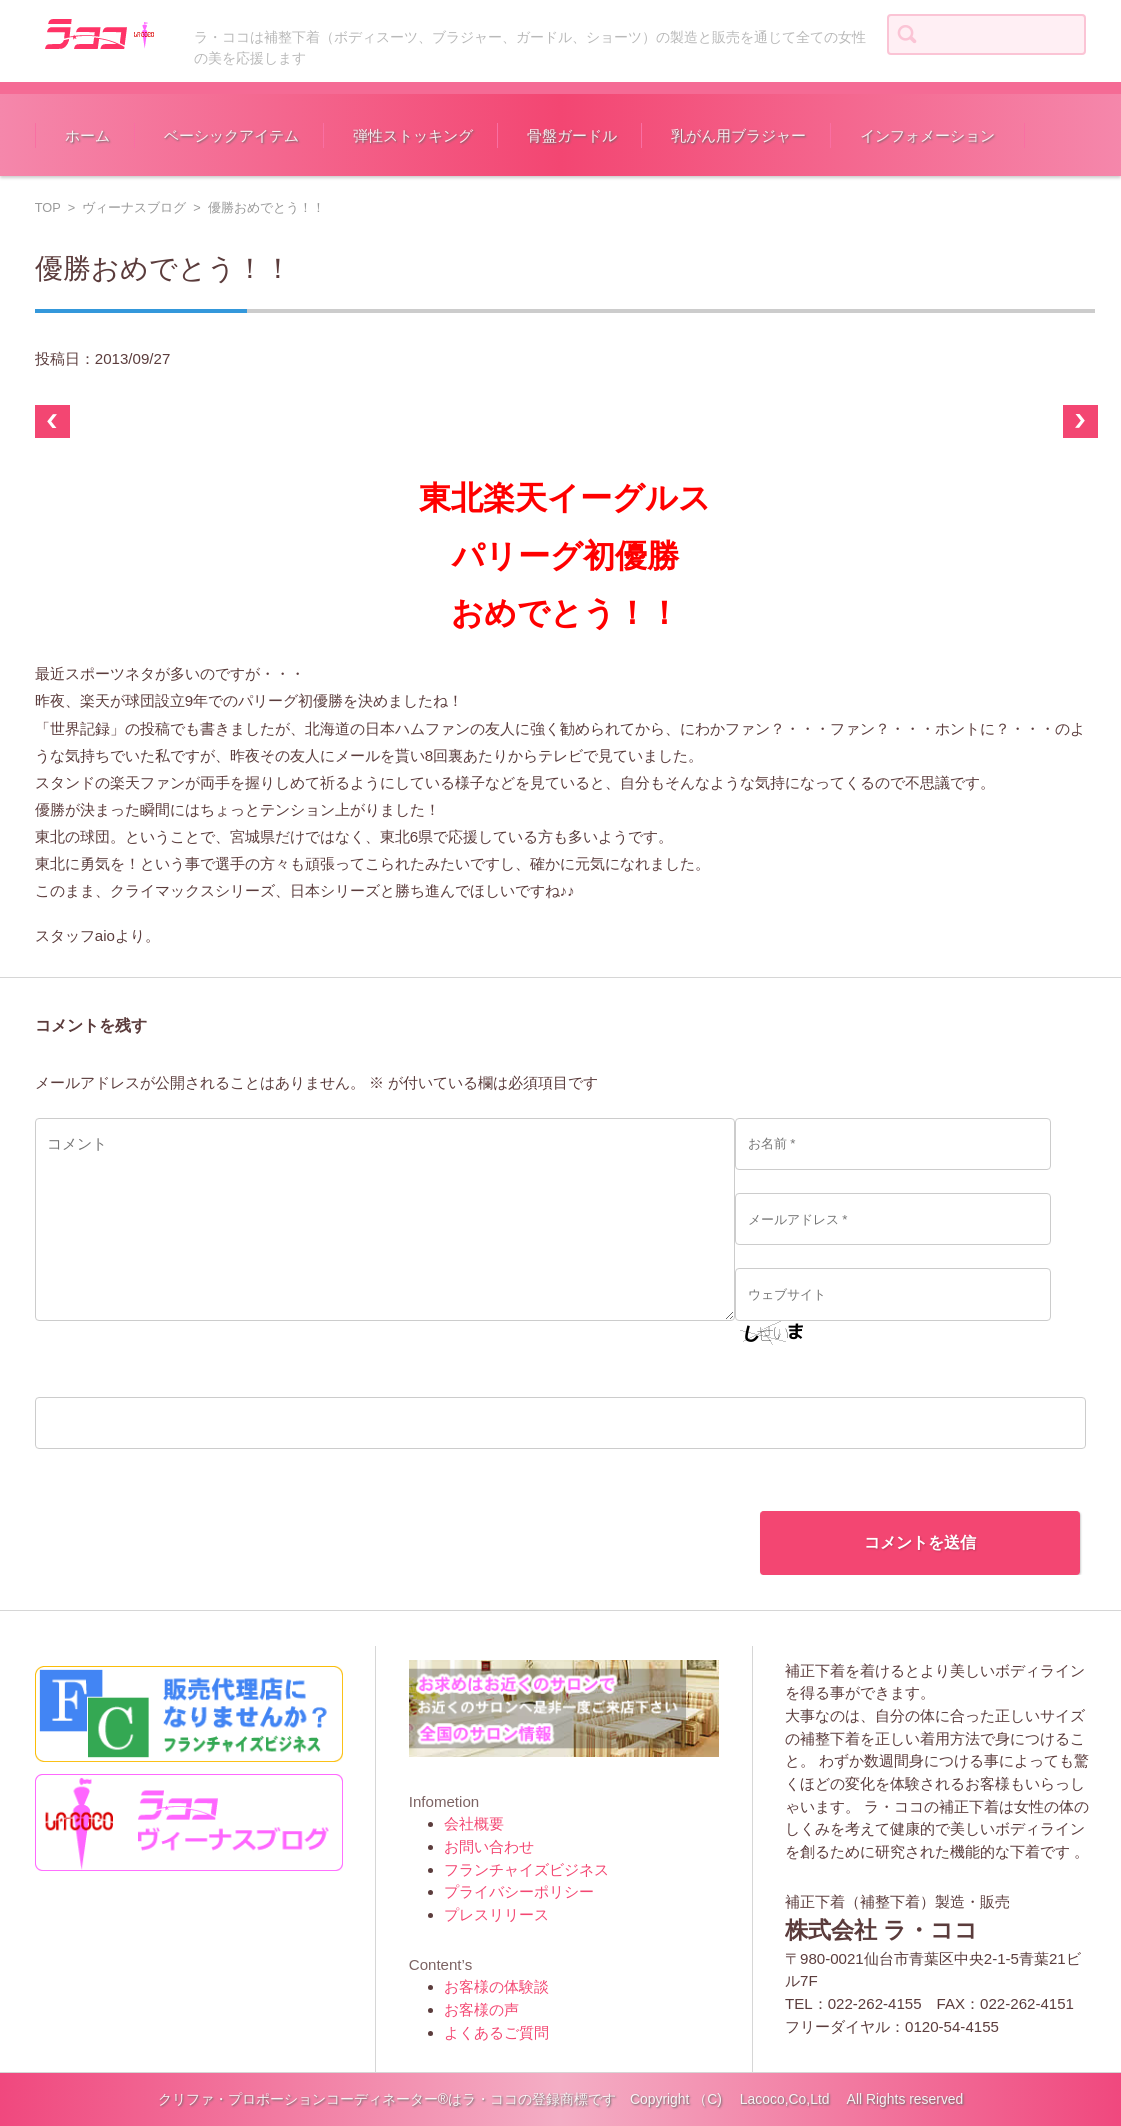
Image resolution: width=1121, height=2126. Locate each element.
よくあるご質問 (496, 2032)
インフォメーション (927, 135)
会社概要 (474, 1823)
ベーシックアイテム (231, 135)
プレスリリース (496, 1914)
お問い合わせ (489, 1846)
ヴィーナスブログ (134, 207)
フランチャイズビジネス (526, 1869)
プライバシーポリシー (519, 1891)
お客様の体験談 (496, 1986)
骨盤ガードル (572, 135)
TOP (48, 207)
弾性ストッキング (413, 135)
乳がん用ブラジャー (738, 135)
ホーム (87, 135)
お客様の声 (481, 2009)
